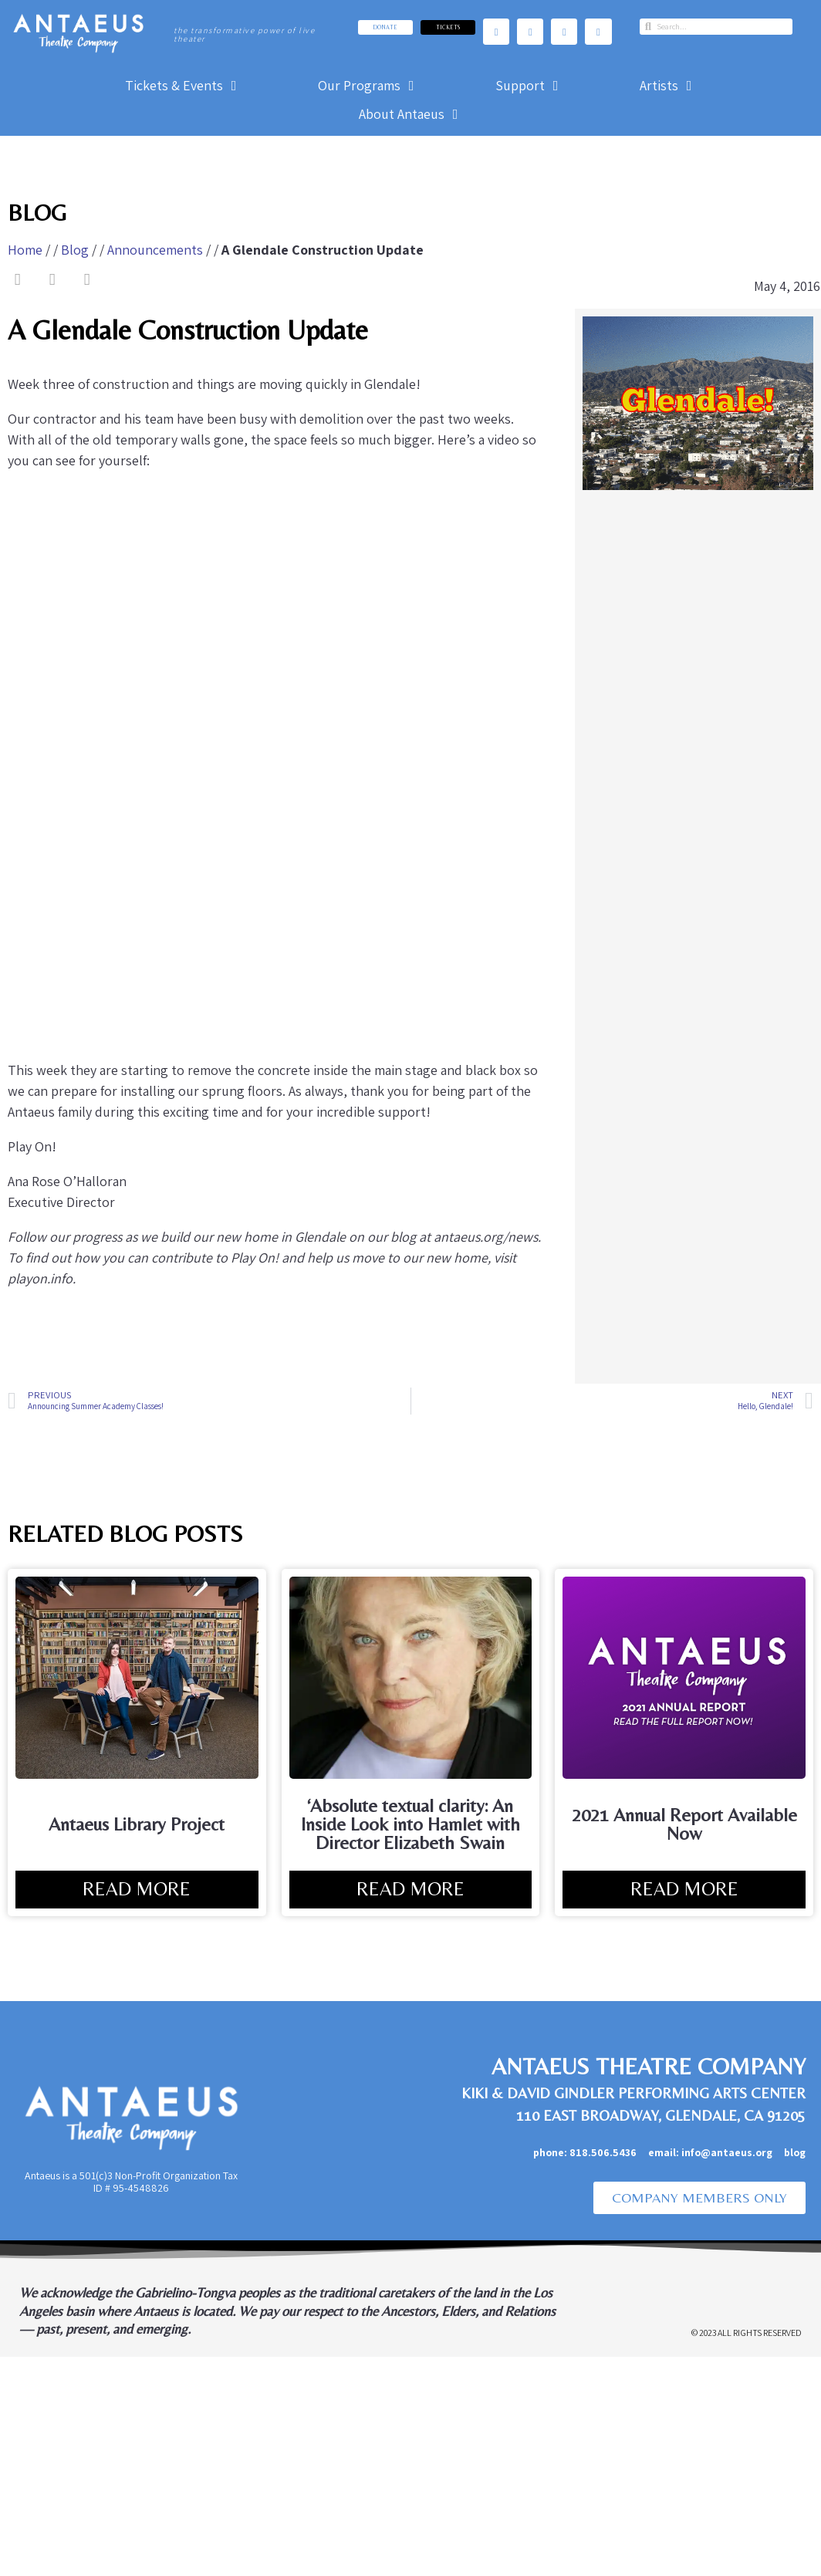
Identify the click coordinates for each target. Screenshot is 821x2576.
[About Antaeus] (410, 114)
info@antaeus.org (732, 2152)
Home (25, 250)
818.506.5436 (603, 2152)
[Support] (529, 85)
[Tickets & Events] (182, 85)
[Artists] (668, 85)
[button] (17, 279)
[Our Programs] (368, 85)
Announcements (155, 250)
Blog (75, 250)
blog (795, 2152)
